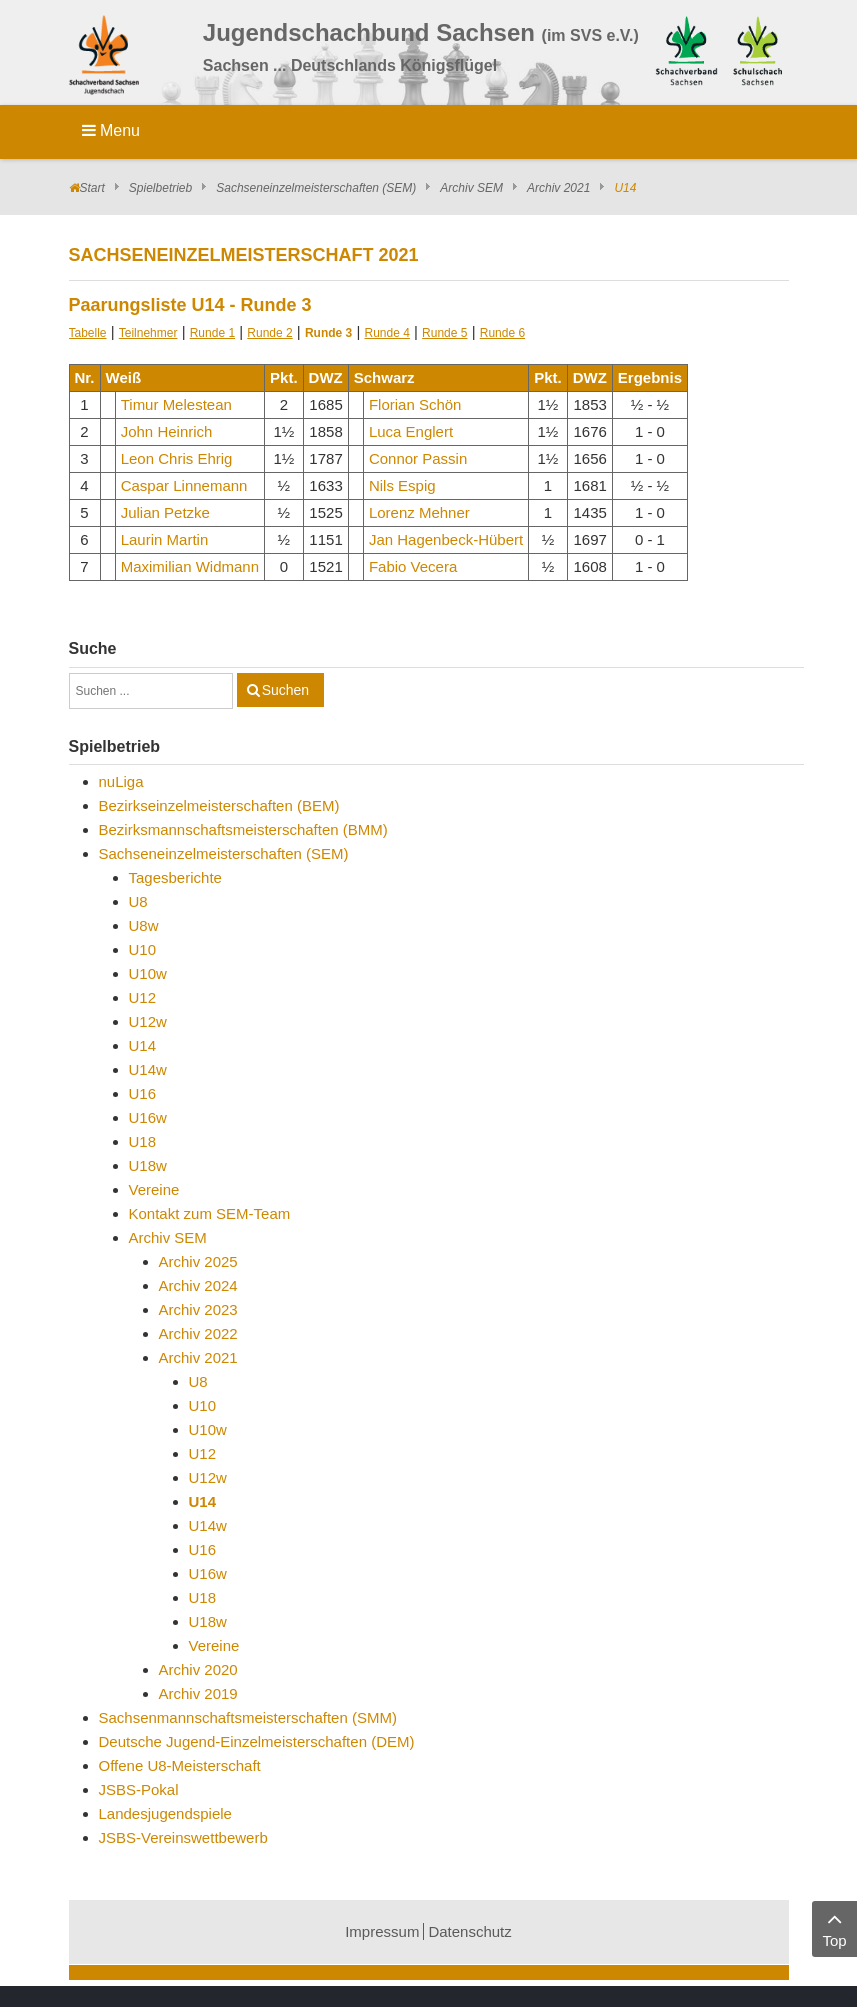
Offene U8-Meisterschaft (180, 1765)
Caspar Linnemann (184, 485)
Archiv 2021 (558, 188)
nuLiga (121, 781)
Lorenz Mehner (419, 512)
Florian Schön (415, 404)
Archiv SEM (471, 188)
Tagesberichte (175, 877)
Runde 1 (212, 333)
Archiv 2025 (198, 1261)
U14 (143, 1045)
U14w (148, 1069)
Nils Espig (402, 485)
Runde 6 (502, 333)
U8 (138, 901)
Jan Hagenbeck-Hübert (446, 539)
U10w (148, 973)
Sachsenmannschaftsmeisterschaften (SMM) (248, 1717)
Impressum (382, 1931)
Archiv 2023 (198, 1309)
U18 (143, 1141)
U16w (148, 1117)
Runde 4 (387, 333)
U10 (143, 949)
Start (92, 188)
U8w (144, 925)
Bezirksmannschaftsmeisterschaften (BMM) (243, 829)
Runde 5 (444, 333)
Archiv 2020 (198, 1669)
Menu (111, 130)
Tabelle (88, 333)
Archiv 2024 (198, 1285)
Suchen (285, 690)
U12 (143, 997)
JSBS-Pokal (139, 1789)
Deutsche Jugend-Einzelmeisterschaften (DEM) (257, 1741)
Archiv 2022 (198, 1333)
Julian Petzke (165, 512)
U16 (143, 1093)
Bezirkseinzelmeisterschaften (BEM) (219, 805)
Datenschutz (469, 1931)
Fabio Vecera (413, 566)
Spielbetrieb (160, 188)
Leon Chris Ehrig (177, 458)
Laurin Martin (165, 539)
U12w (148, 1021)
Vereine (154, 1189)
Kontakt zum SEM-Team (210, 1213)
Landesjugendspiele (165, 1813)
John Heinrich (167, 431)
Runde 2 (269, 333)
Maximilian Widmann (190, 566)
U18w (148, 1165)
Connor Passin (418, 458)
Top (834, 1927)
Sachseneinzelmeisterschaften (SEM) (316, 188)
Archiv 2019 (198, 1693)
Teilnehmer (148, 333)
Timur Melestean (176, 404)
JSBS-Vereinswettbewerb (183, 1837)
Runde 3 (328, 333)
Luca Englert (411, 431)
